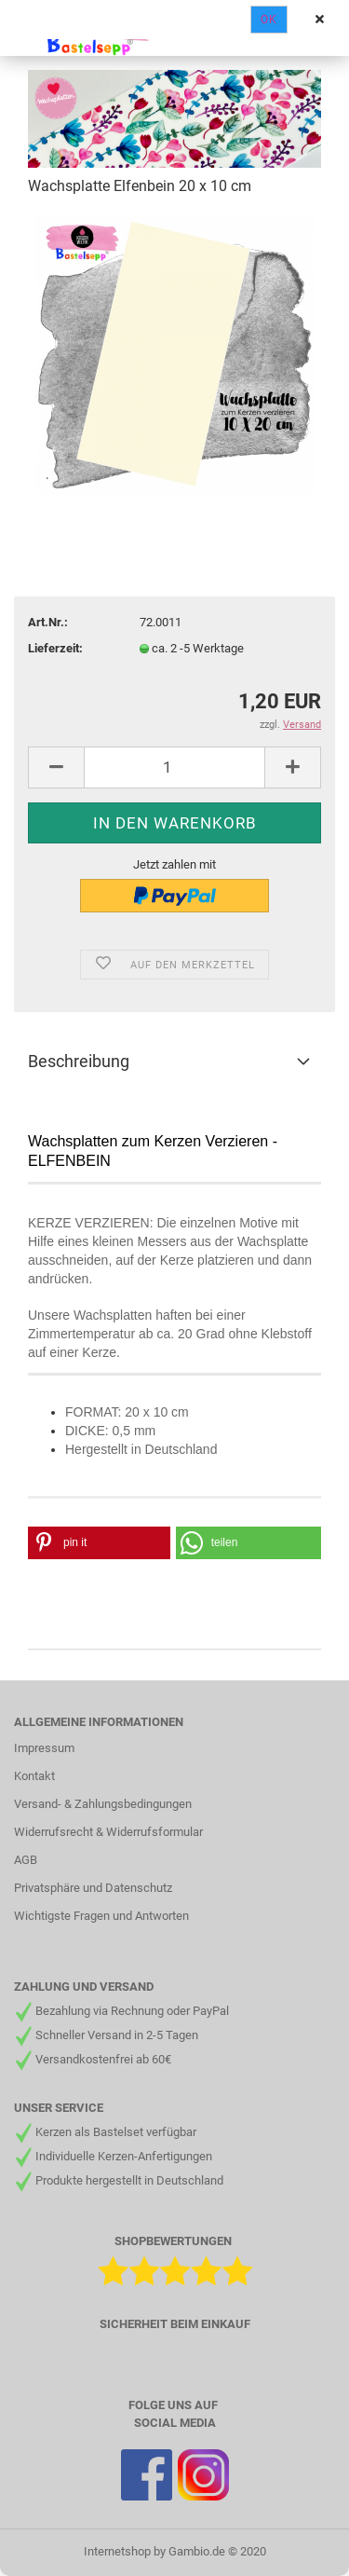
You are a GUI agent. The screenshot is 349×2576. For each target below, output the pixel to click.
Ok (269, 19)
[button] (99, 1543)
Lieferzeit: (55, 648)
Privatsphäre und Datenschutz (93, 1888)
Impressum (44, 1748)
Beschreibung (78, 1061)
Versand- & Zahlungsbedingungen (103, 1804)
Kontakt (34, 1776)
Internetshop (117, 2551)
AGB (25, 1860)
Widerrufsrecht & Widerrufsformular (108, 1832)
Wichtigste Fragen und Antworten (101, 1916)
